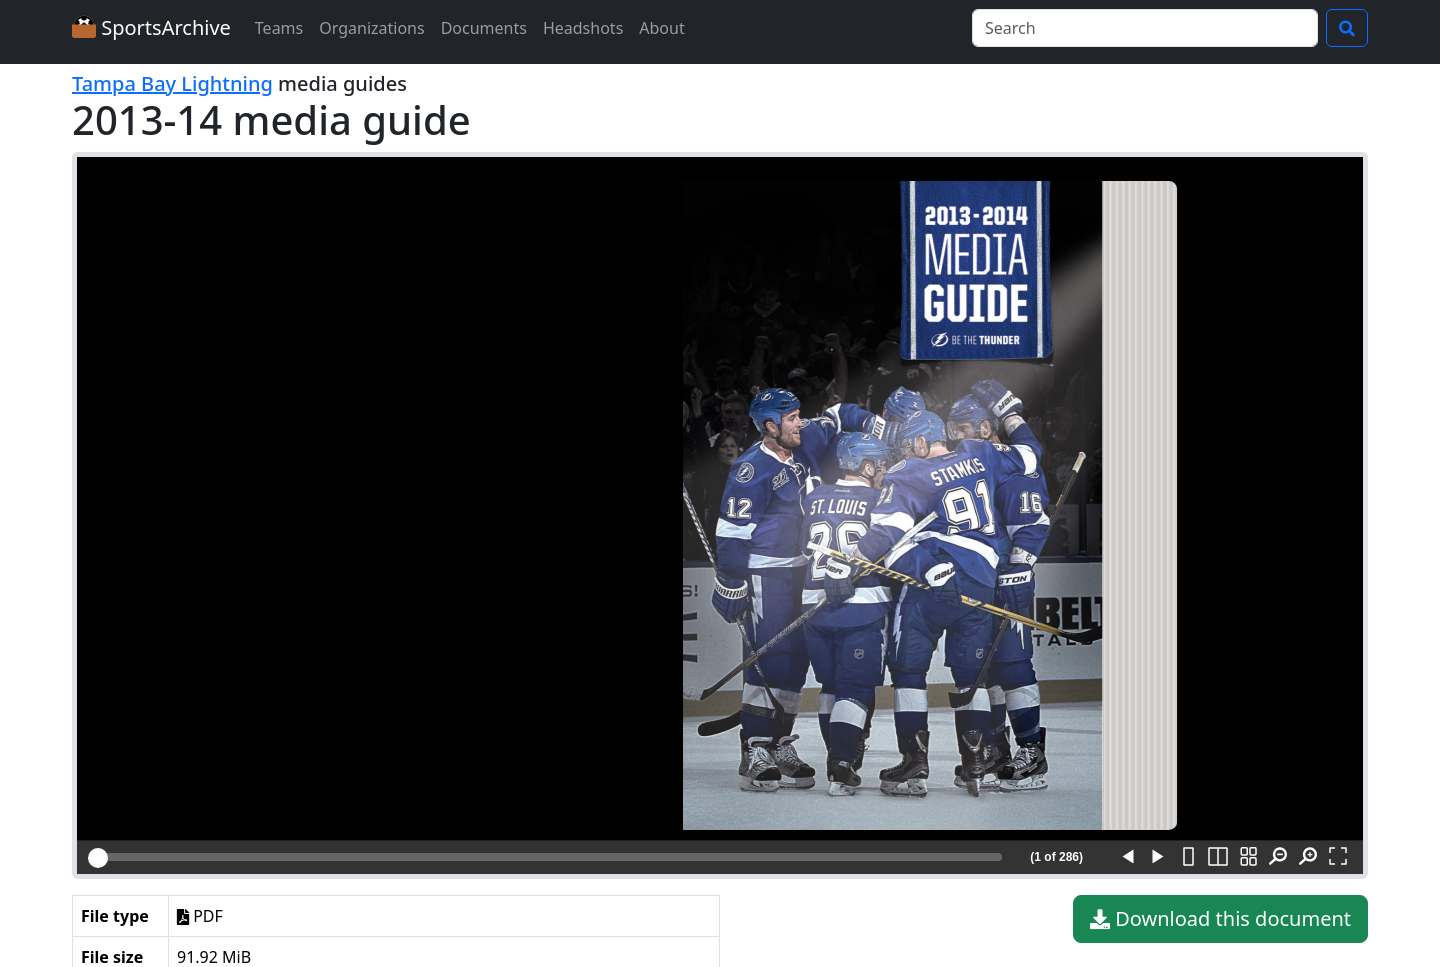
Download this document (1220, 919)
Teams (279, 28)
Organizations (371, 28)
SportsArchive (151, 27)
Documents (484, 28)
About (661, 28)
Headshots (583, 28)
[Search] (1145, 28)
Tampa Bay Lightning (172, 83)
